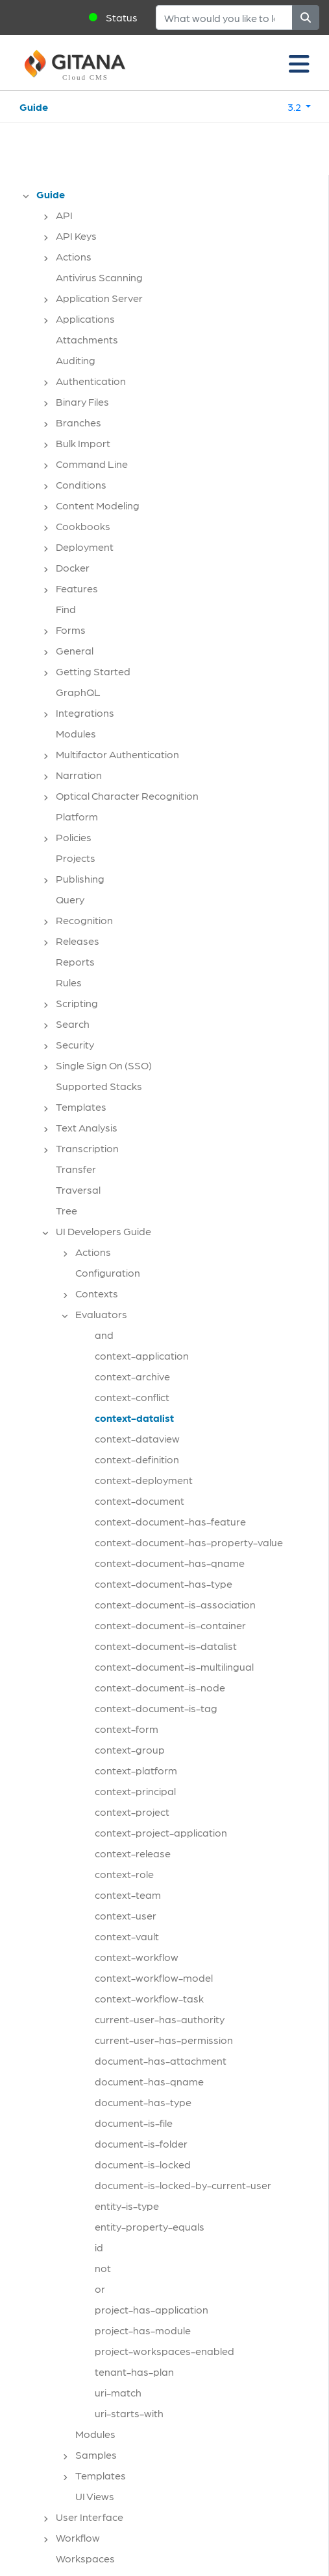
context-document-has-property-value (189, 1542)
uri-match (118, 2392)
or (100, 2288)
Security (75, 1044)
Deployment (85, 546)
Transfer (76, 1169)
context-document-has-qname (170, 1563)
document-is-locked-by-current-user (183, 2185)
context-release (133, 1853)
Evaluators (101, 1314)
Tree (66, 1210)
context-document (139, 1500)
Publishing (80, 878)
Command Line (92, 463)
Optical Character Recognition (127, 795)
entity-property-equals (149, 2226)
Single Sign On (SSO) (104, 1065)
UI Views (94, 2496)
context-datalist (134, 1417)
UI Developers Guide (103, 1231)
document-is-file (134, 2122)
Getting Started (93, 671)
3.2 (295, 106)
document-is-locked (143, 2164)
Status (122, 17)
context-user (125, 1915)
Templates (81, 1106)
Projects (75, 857)
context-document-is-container (170, 1625)
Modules (76, 733)
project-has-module (143, 2330)
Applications (85, 318)
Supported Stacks (99, 1086)
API (64, 215)
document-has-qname (149, 2081)
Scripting (77, 1003)
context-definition (137, 1459)
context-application (142, 1355)
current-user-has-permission (164, 2040)
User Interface (89, 2517)
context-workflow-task (149, 1998)
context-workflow (136, 1957)
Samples (96, 2454)
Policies (73, 837)
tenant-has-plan (134, 2371)
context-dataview (137, 1438)
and (104, 1334)
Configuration (107, 1272)
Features (77, 588)
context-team (128, 1894)
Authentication (91, 381)
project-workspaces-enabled (164, 2351)
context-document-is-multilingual (174, 1666)
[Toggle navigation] (299, 63)
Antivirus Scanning (99, 277)
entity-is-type (127, 2205)
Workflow (78, 2537)
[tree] (170, 1380)
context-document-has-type (163, 1583)
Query (70, 899)
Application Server (99, 298)
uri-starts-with (129, 2413)
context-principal (135, 1791)
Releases (77, 940)
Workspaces (85, 2558)
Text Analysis (86, 1127)
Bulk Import (83, 443)
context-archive (132, 1376)
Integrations (85, 712)
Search (73, 1023)
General (74, 650)
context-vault (127, 1936)
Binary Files (82, 401)
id (99, 2247)
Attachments (87, 339)
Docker (73, 567)
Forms (71, 629)
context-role (124, 1874)
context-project (132, 1811)
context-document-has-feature (170, 1521)
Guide (33, 106)
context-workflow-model (154, 1977)
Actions (73, 256)
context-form (126, 1728)
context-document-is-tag (156, 1708)
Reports (75, 961)
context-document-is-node (160, 1687)
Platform (77, 816)
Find (66, 609)
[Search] (224, 17)
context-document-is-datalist (166, 1646)
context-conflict (132, 1397)
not (103, 2268)
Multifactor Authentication (117, 754)
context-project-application (161, 1832)
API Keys (76, 235)
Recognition (84, 920)
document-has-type (143, 2102)
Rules (69, 982)
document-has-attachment (160, 2060)
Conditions (81, 484)
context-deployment (144, 1480)
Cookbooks (83, 526)
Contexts (96, 1293)
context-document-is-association (175, 1604)
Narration (79, 775)
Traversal (78, 1189)
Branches (78, 422)
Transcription (87, 1148)
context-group (130, 1749)
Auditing (75, 360)
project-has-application (151, 2309)
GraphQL (78, 692)
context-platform (136, 1770)
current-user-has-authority (160, 2019)
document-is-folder (141, 2143)
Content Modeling (98, 505)
